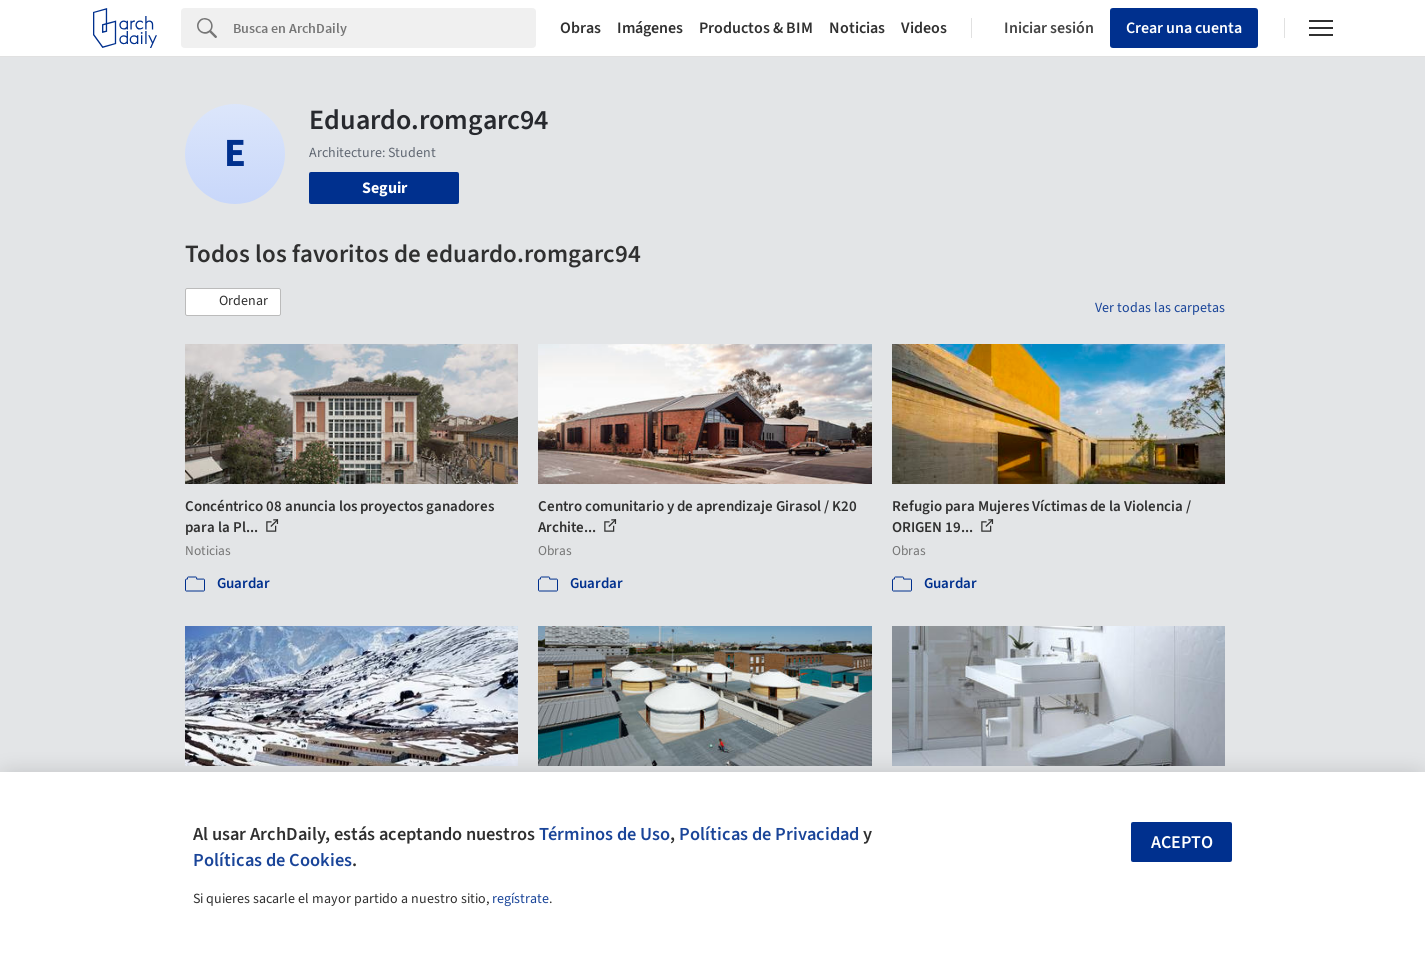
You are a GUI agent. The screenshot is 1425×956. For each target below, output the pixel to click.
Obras (580, 28)
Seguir (384, 188)
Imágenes (650, 28)
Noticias (857, 28)
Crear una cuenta (1184, 28)
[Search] (384, 28)
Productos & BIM (756, 28)
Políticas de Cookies (272, 860)
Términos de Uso (604, 834)
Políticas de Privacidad (769, 834)
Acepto (1182, 842)
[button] (233, 302)
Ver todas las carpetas (1160, 308)
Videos (924, 28)
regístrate (520, 899)
